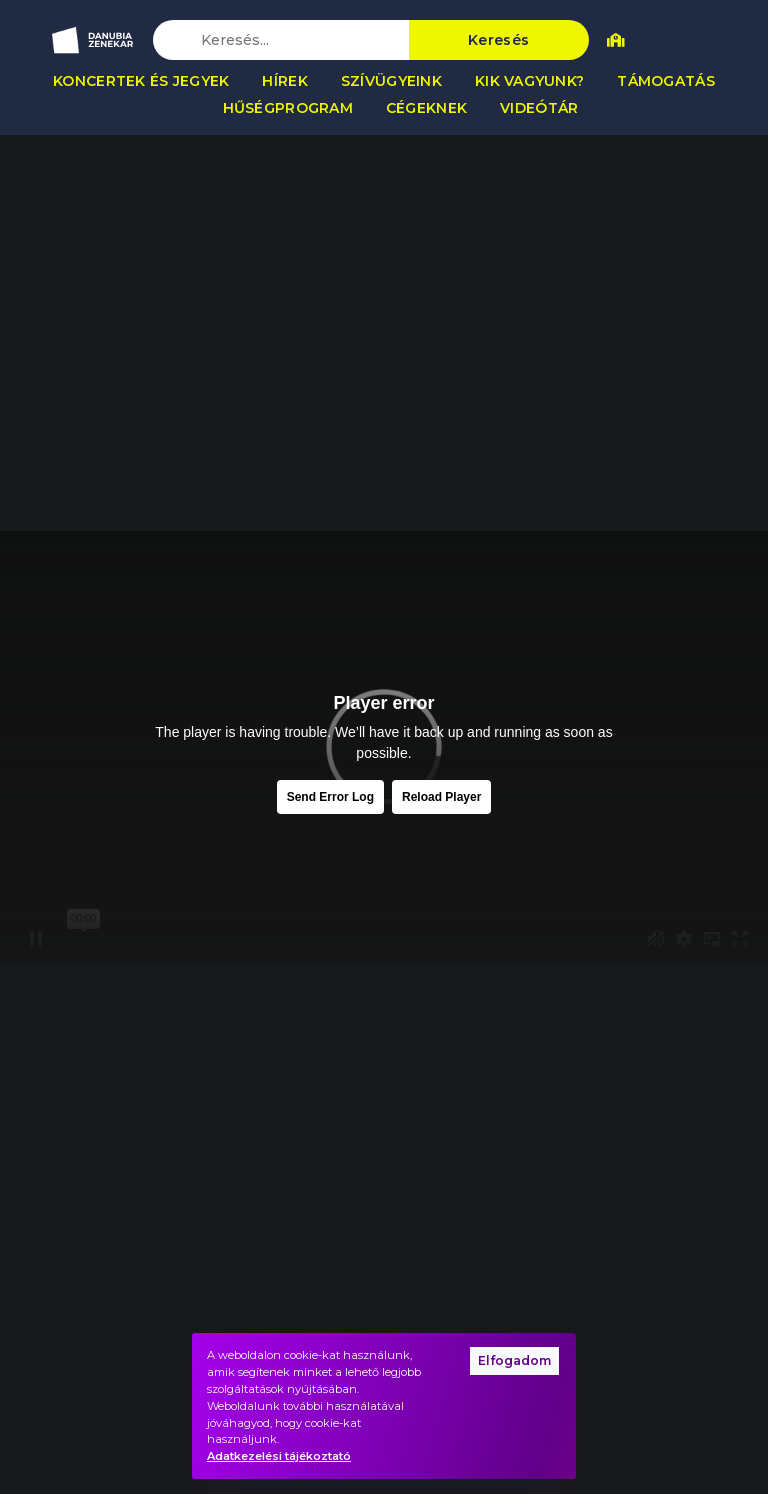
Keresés (498, 40)
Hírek (284, 81)
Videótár (539, 108)
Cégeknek (426, 108)
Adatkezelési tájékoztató (279, 1456)
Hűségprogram (288, 108)
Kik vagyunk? (529, 81)
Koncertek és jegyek (141, 81)
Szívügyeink (391, 81)
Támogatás (666, 81)
